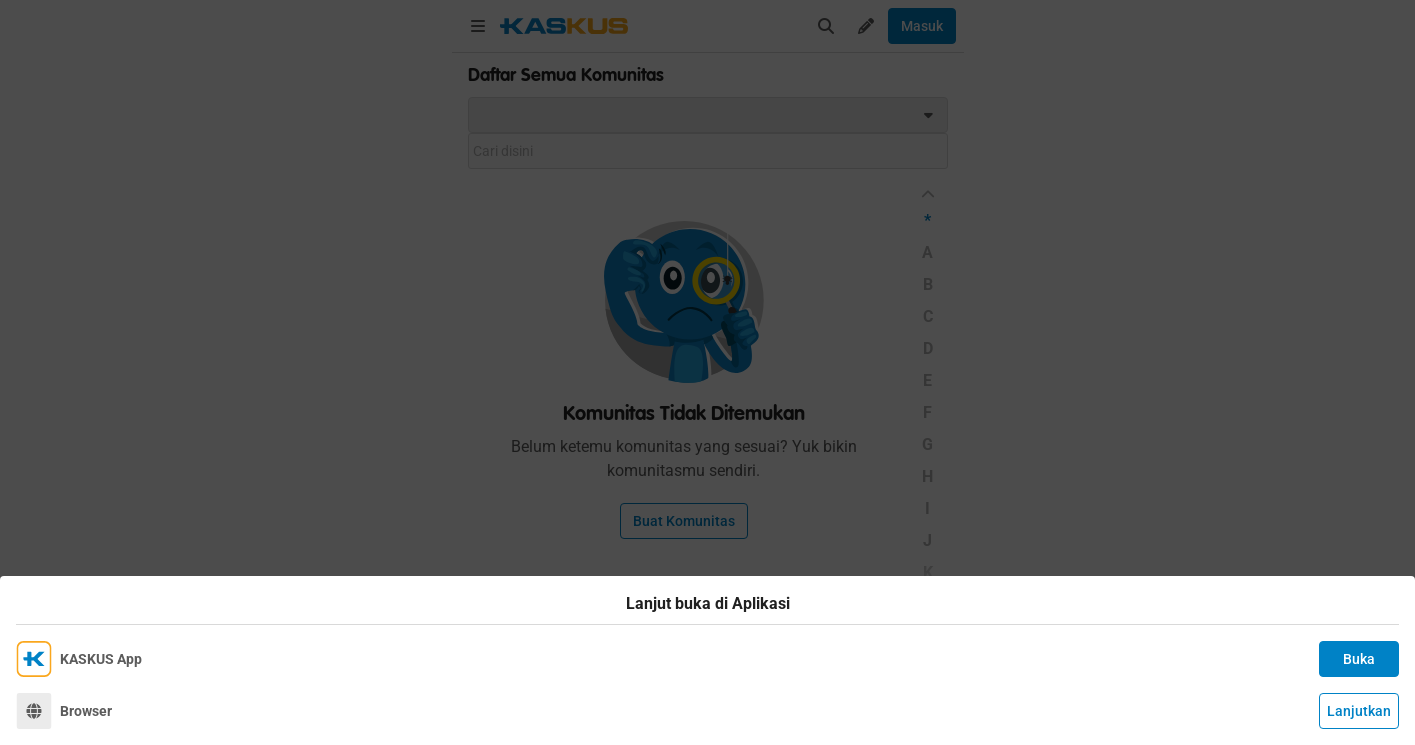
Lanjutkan (1359, 711)
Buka (1359, 659)
